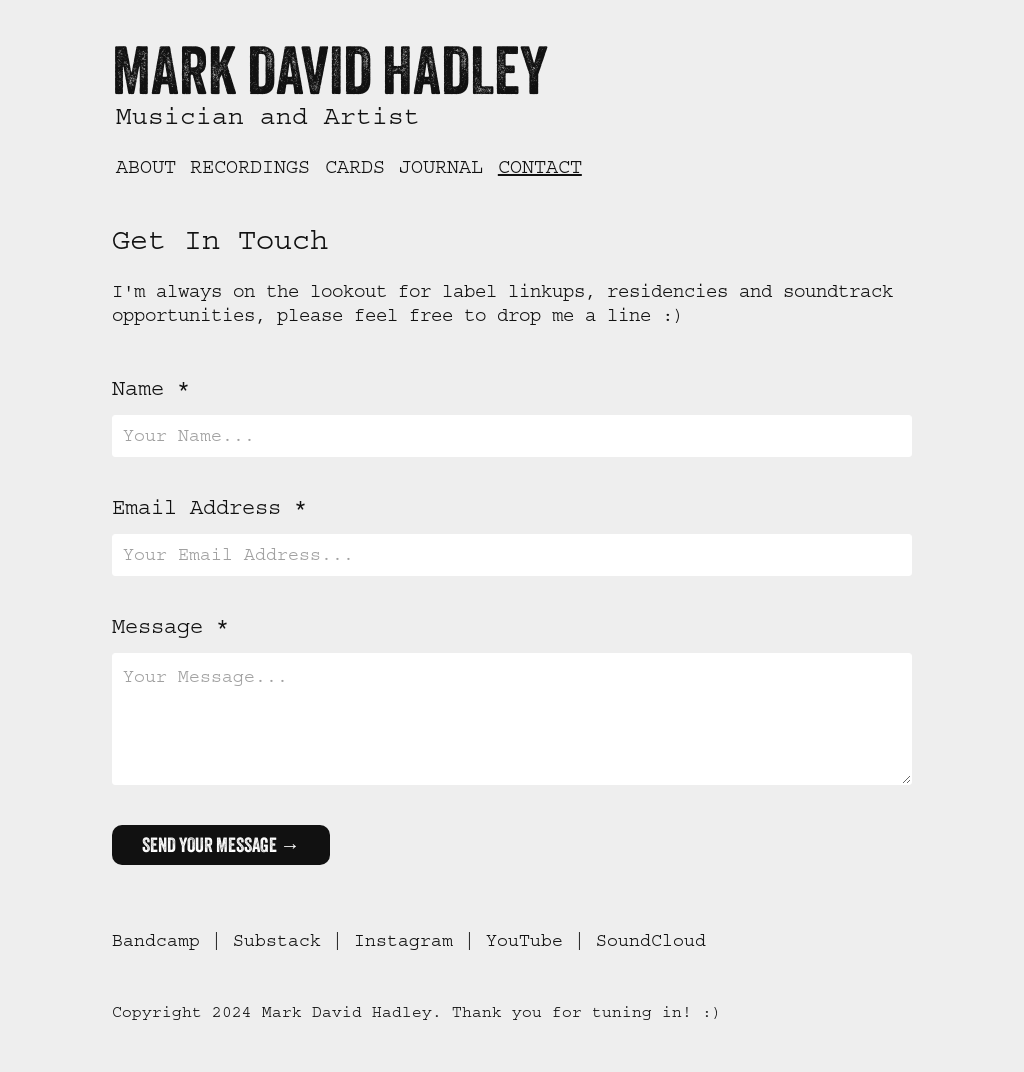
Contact (540, 167)
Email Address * (209, 508)
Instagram (403, 941)
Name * (151, 389)
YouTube (524, 941)
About (146, 167)
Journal (441, 167)
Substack (277, 941)
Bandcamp (156, 941)
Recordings (250, 167)
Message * (170, 627)
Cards (355, 167)
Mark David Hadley (330, 69)
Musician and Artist (268, 116)
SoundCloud (651, 941)
